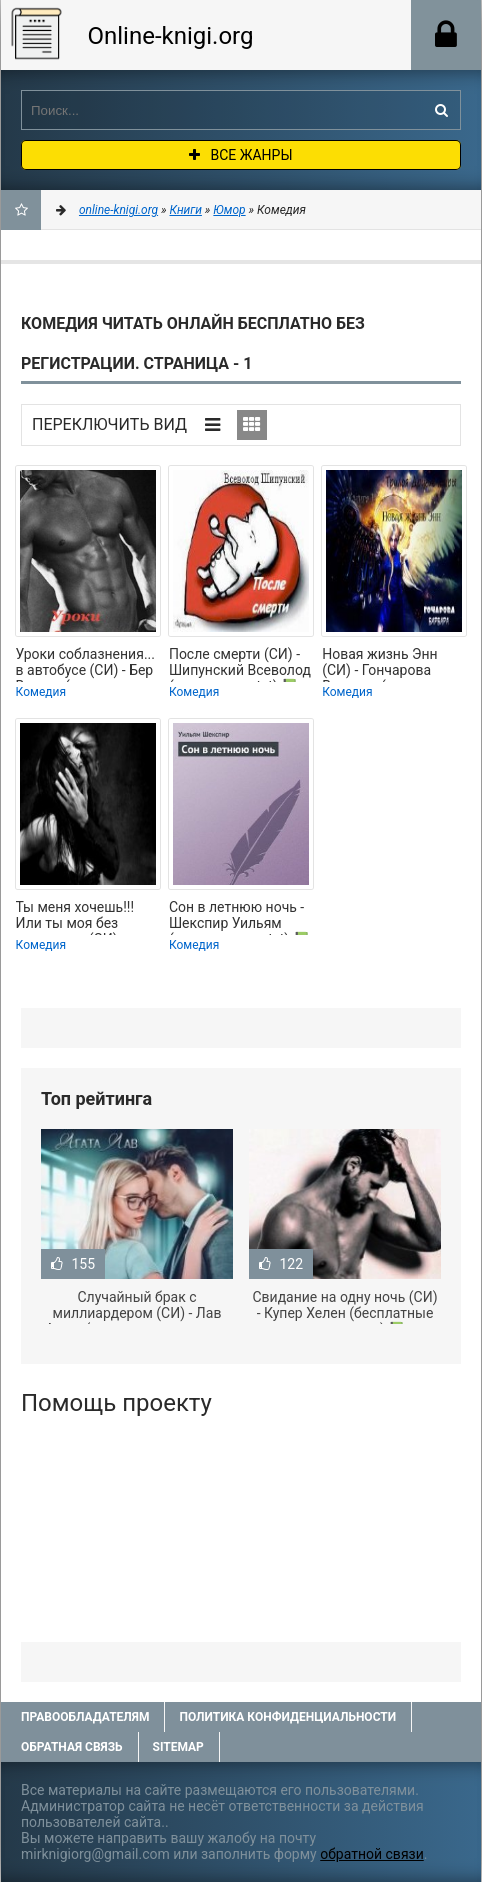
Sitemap (178, 1747)
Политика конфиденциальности (287, 1717)
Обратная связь (72, 1747)
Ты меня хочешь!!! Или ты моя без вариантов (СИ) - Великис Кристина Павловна (76, 917)
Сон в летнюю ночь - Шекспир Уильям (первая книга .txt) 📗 (239, 917)
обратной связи (372, 1854)
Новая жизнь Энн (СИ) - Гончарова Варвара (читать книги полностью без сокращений (392, 664)
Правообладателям (85, 1717)
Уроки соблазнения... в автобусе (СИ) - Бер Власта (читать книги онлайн (86, 664)
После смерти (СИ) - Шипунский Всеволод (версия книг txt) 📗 (240, 664)
